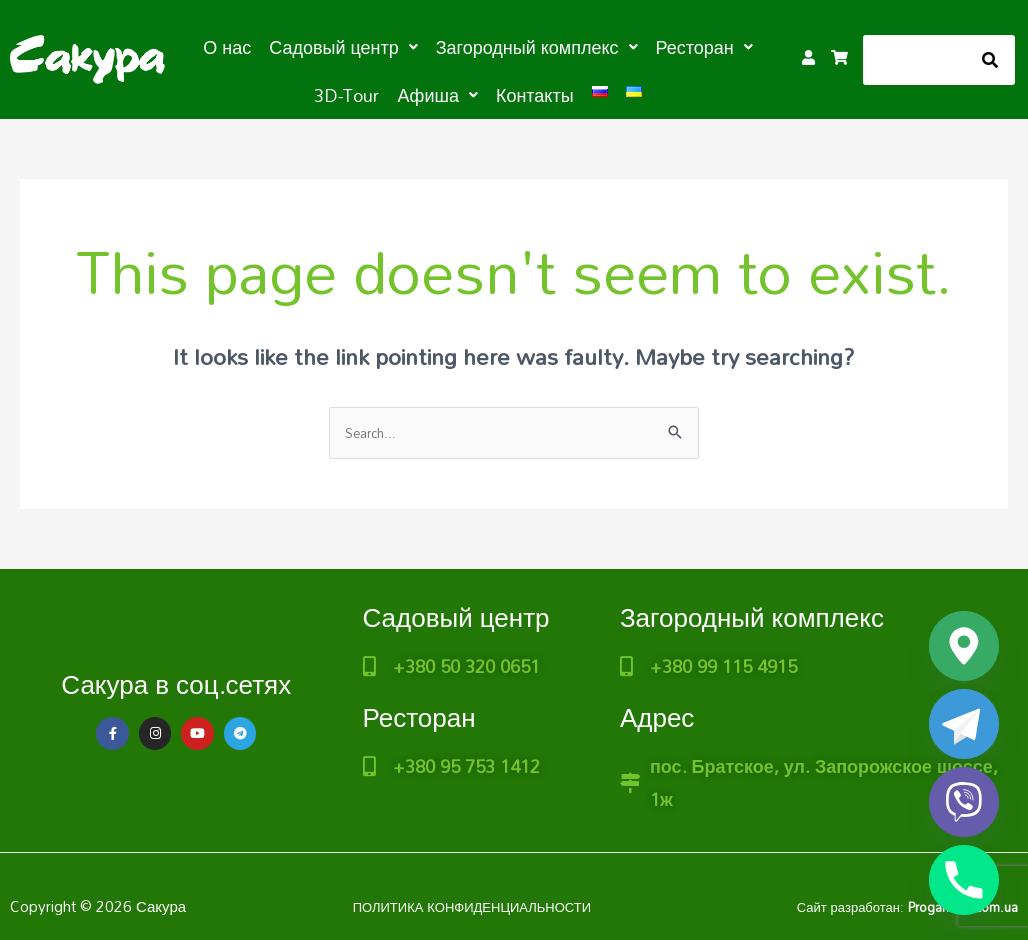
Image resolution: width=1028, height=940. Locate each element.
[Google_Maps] (964, 646)
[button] (318, 46)
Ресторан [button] (646, 46)
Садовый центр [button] (318, 46)
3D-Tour (736, 46)
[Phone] (964, 880)
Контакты (489, 92)
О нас (212, 46)
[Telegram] (964, 724)
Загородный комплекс (752, 617)
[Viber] (964, 802)
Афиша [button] (401, 92)
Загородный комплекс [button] (493, 46)
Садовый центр (456, 617)
